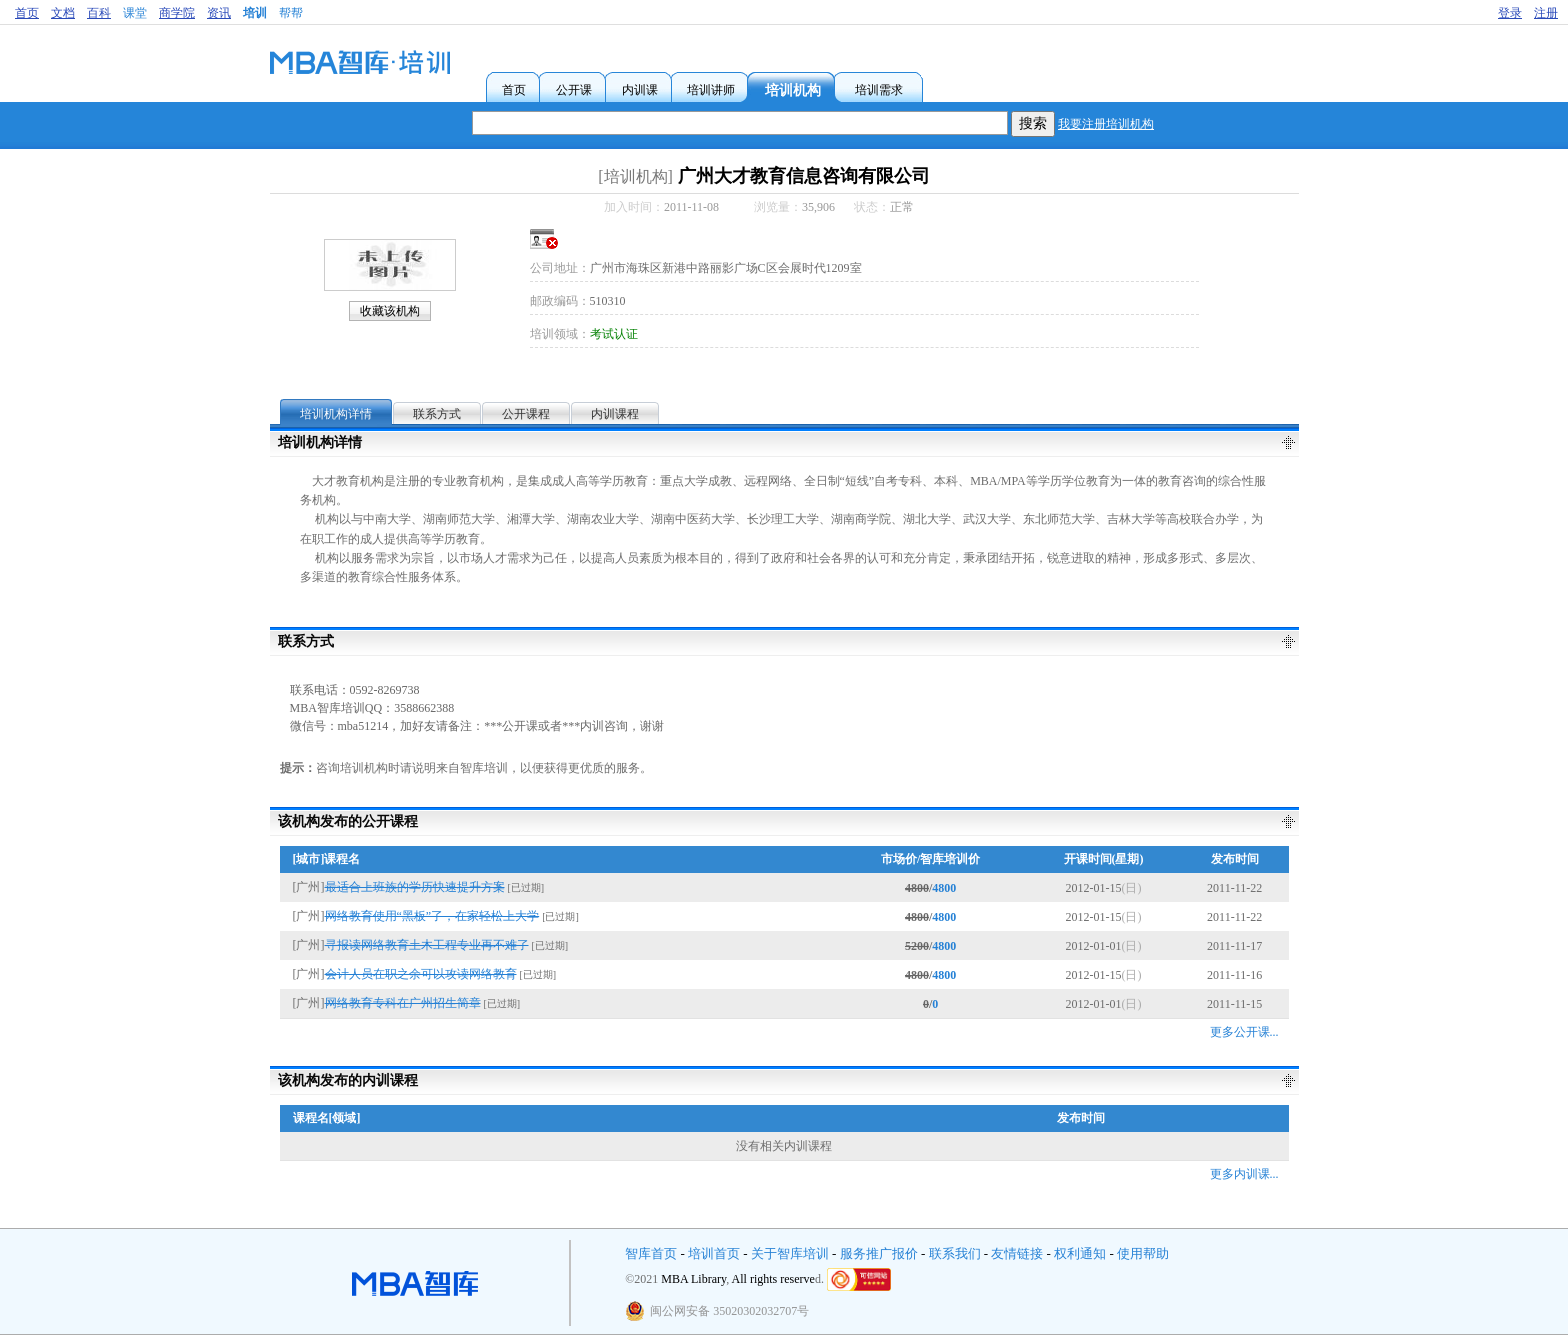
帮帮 (291, 13)
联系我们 (955, 1253)
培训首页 (714, 1253)
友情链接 (1017, 1253)
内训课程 (615, 414)
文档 (63, 13)
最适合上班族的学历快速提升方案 (415, 887)
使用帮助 (1143, 1253)
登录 (1510, 13)
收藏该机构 (390, 311)
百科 (99, 13)
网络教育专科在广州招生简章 (403, 1003)
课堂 (135, 13)
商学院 (177, 13)
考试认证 (614, 334)
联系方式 (437, 414)
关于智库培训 (790, 1253)
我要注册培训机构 (1106, 124)
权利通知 (1080, 1253)
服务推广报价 (879, 1253)
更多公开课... (1244, 1032)
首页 (27, 13)
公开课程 (526, 414)
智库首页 (651, 1253)
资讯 (219, 13)
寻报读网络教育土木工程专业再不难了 (427, 945)
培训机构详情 (336, 414)
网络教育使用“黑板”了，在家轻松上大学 (432, 916)
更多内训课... (1244, 1174)
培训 (255, 13)
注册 (1546, 13)
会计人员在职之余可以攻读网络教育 (421, 974)
